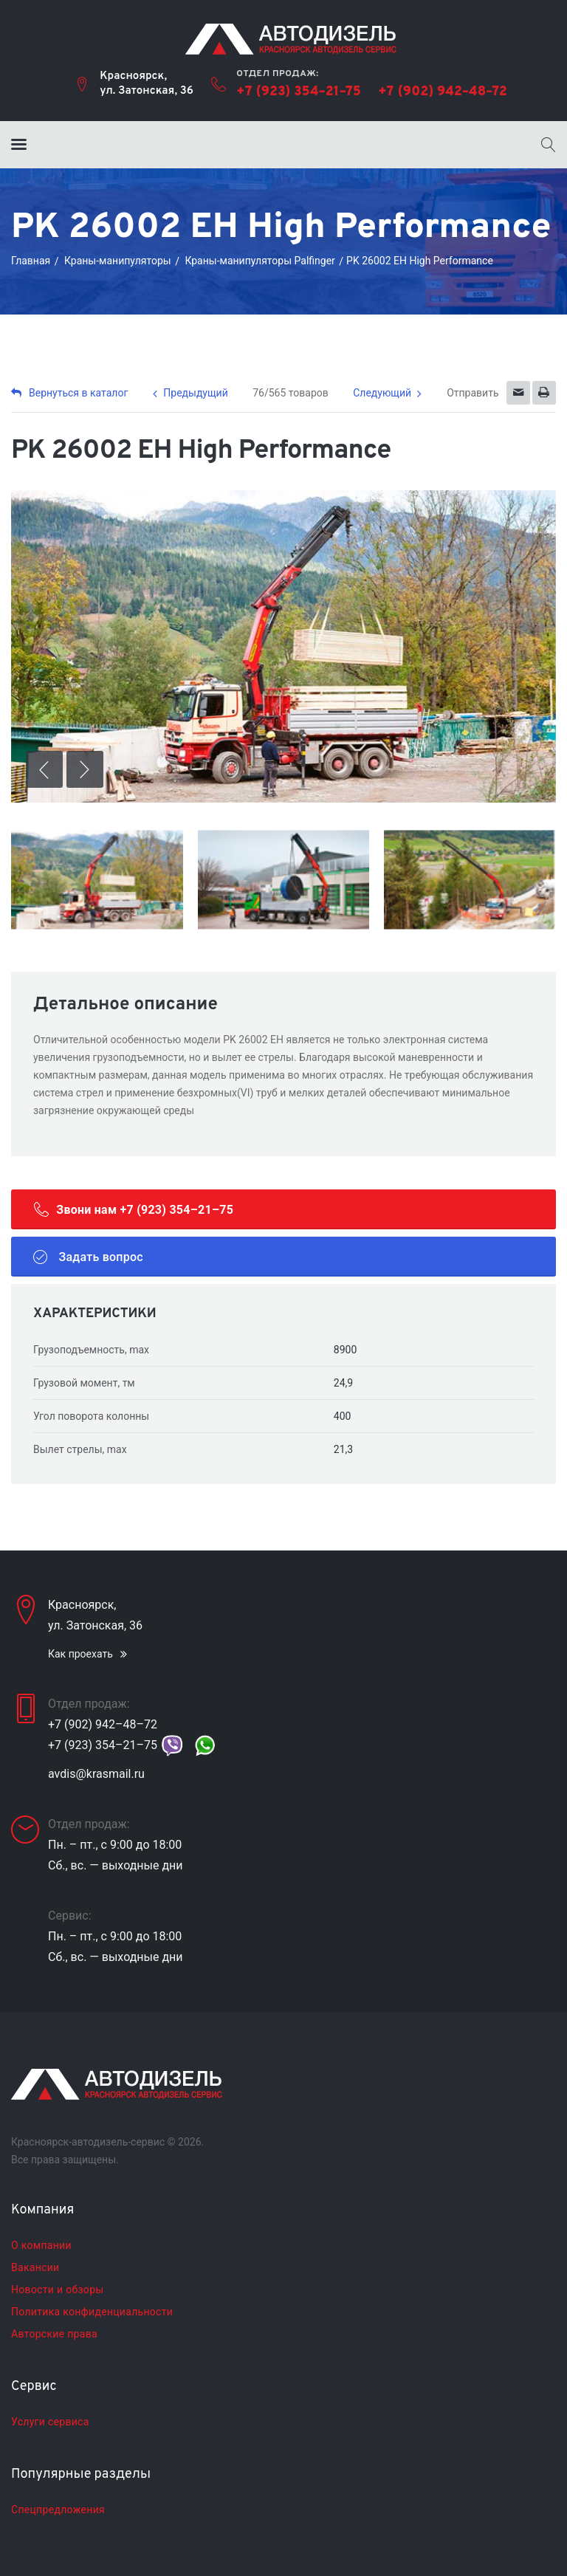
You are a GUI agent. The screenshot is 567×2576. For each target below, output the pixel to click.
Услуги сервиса (50, 2422)
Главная (30, 261)
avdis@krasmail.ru (96, 1774)
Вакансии (35, 2267)
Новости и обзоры (57, 2289)
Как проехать (80, 1654)
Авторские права (54, 2334)
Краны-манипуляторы (117, 261)
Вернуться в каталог (69, 393)
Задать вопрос (88, 1256)
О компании (41, 2245)
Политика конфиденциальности (92, 2312)
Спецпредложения (58, 2509)
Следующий (382, 393)
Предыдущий (195, 393)
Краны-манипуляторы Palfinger (259, 261)
